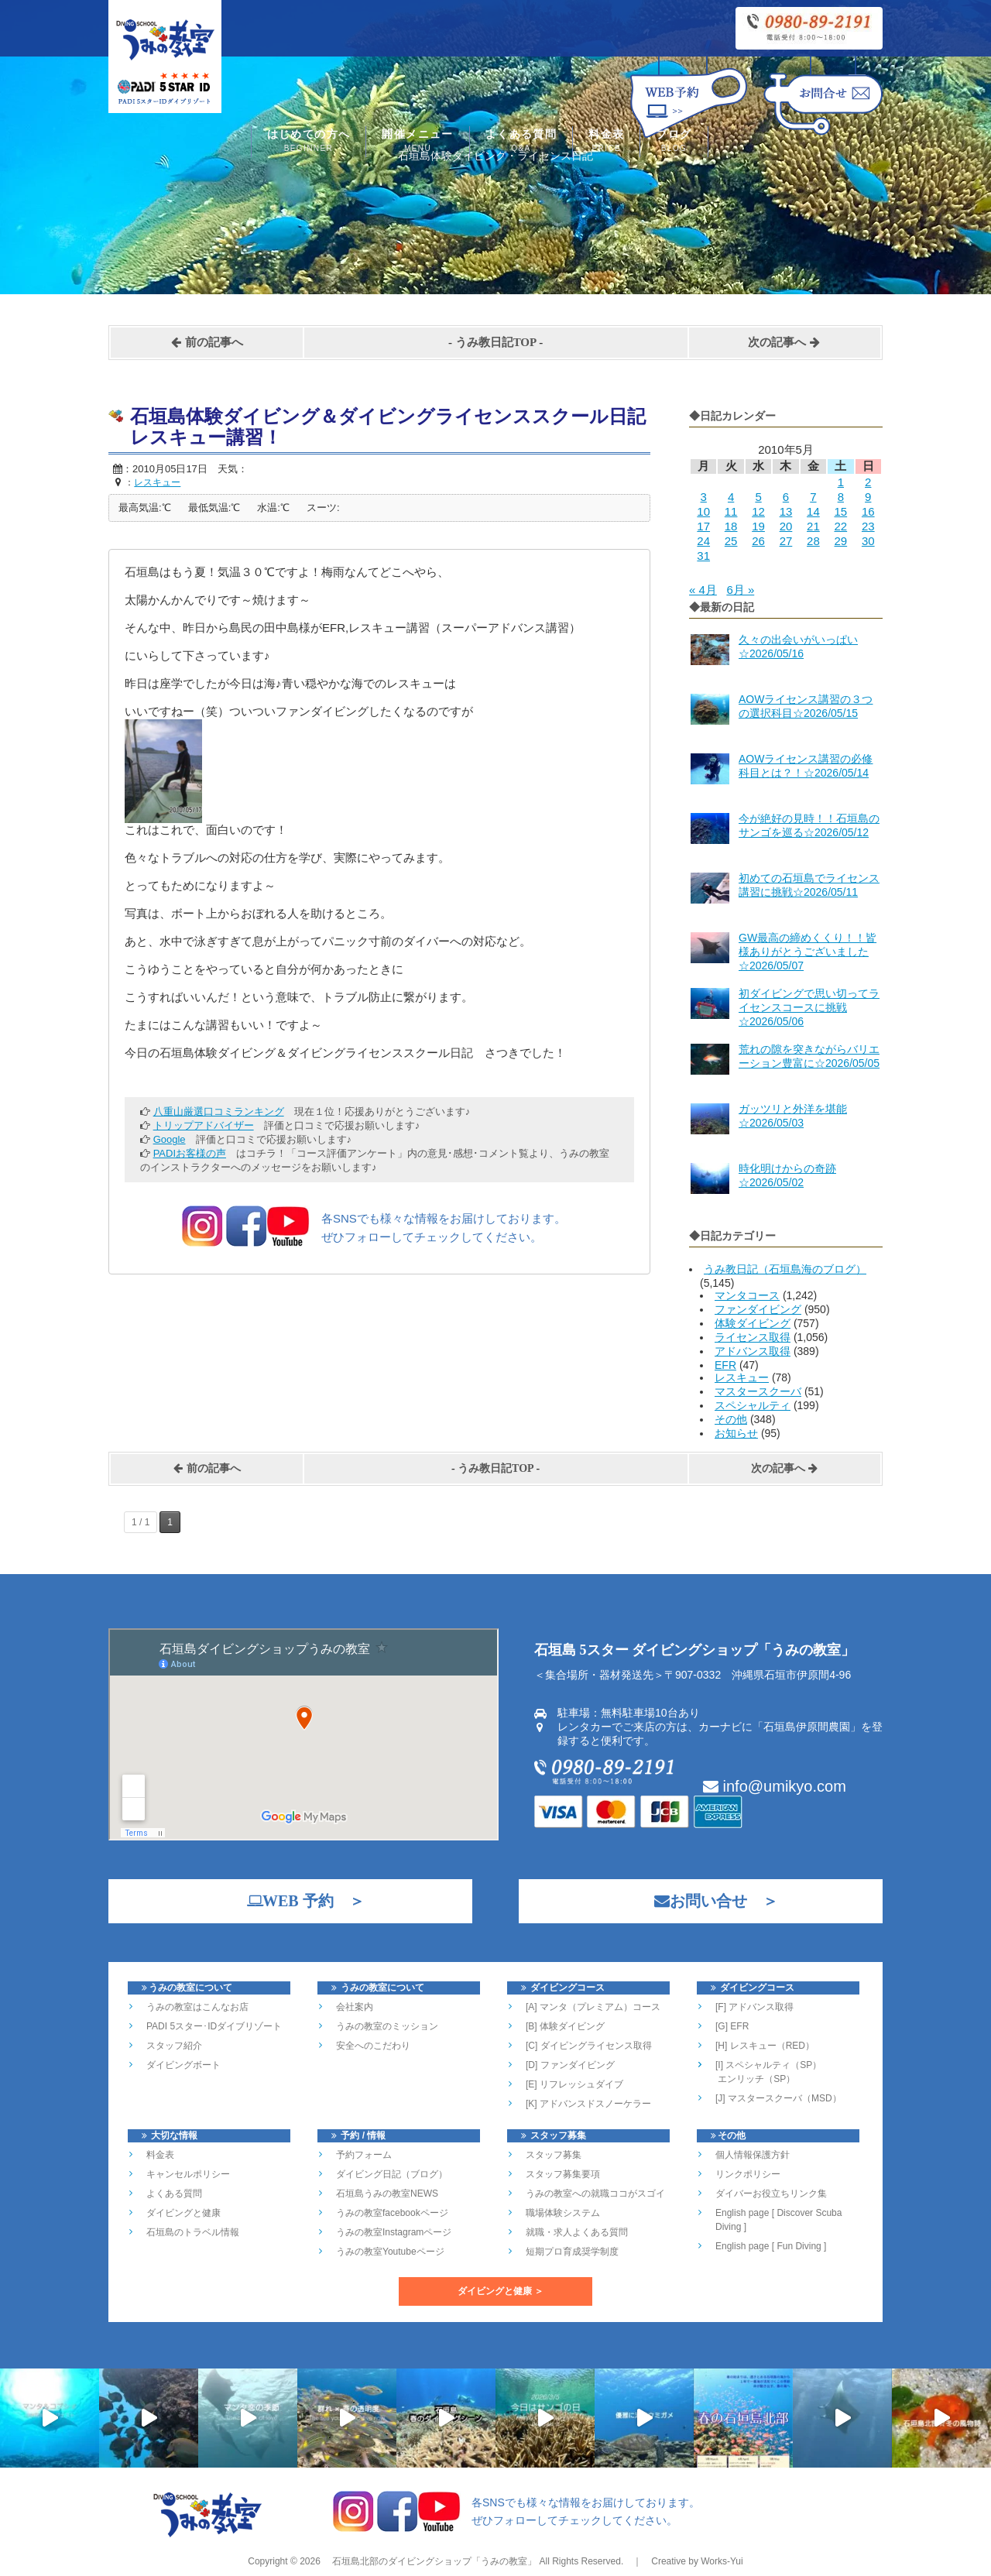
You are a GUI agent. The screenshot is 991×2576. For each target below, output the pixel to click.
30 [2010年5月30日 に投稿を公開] (868, 540)
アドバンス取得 (752, 1351)
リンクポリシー (747, 2174)
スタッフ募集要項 (563, 2174)
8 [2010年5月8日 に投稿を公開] (841, 496)
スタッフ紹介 (174, 2045)
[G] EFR (732, 2026)
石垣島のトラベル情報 (192, 2232)
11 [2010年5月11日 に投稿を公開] (731, 511)
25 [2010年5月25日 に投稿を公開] (731, 540)
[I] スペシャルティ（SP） (768, 2065)
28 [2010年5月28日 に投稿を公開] (813, 540)
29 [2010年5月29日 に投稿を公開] (840, 540)
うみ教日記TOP (496, 342)
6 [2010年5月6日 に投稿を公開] (786, 496)
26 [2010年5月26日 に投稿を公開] (758, 540)
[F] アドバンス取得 (754, 2006)
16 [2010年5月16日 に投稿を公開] (868, 511)
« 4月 (703, 589)
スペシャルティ (752, 1405)
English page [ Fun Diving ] (770, 2246)
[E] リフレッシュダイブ (574, 2084)
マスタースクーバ (758, 1391)
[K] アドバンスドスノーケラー (588, 2103)
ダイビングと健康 (183, 2212)
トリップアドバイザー (203, 1125)
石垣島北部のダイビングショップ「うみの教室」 (433, 2561)
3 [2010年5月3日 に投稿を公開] (704, 496)
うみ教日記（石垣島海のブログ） (785, 1269)
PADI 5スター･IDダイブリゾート (214, 2026)
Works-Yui (721, 2561)
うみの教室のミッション (387, 2026)
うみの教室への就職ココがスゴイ (595, 2193)
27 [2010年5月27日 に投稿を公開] (786, 540)
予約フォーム (364, 2154)
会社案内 (354, 2006)
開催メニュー (417, 142)
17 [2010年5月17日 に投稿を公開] (703, 526)
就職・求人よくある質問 (577, 2232)
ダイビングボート (183, 2065)
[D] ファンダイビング (570, 2065)
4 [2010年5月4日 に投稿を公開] (731, 496)
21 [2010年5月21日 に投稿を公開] (813, 526)
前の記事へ (206, 342)
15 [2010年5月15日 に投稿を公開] (840, 511)
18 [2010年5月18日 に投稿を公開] (731, 526)
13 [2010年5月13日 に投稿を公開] (786, 511)
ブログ (673, 142)
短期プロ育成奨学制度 (572, 2251)
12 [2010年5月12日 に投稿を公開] (758, 511)
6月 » (740, 589)
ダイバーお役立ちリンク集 (771, 2193)
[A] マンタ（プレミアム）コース (593, 2006)
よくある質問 (521, 142)
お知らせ (736, 1433)
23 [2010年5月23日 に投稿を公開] (868, 526)
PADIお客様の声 (189, 1153)
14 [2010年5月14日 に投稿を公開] (813, 511)
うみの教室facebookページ (392, 2212)
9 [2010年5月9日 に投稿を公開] (868, 496)
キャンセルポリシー (188, 2174)
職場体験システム (563, 2212)
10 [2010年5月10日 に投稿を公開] (703, 511)
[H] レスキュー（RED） (764, 2045)
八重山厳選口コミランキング (218, 1111)
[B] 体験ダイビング (565, 2026)
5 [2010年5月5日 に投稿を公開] (758, 496)
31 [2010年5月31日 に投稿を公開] (703, 555)
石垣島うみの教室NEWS (387, 2193)
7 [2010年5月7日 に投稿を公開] (813, 496)
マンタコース (747, 1295)
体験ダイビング (752, 1323)
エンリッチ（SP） (755, 2078)
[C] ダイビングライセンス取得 (589, 2045)
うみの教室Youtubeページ (390, 2251)
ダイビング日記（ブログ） (391, 2174)
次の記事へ (784, 342)
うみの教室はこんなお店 (197, 2006)
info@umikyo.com (774, 1786)
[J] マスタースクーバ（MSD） (778, 2098)
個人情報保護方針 (752, 2154)
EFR (725, 1365)
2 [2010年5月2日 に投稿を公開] (868, 482)
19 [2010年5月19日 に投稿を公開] (758, 526)
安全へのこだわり (373, 2045)
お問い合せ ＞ (708, 1900)
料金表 (606, 142)
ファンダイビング (758, 1309)
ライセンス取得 (752, 1337)
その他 (731, 1419)
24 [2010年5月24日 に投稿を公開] (703, 540)
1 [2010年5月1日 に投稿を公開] (841, 482)
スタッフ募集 (553, 2154)
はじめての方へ (309, 142)
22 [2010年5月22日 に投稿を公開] (840, 526)
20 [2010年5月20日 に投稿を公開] (786, 526)
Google (169, 1139)
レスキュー (742, 1377)
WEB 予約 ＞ (297, 1900)
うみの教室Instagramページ (393, 2232)
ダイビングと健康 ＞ (501, 2291)
